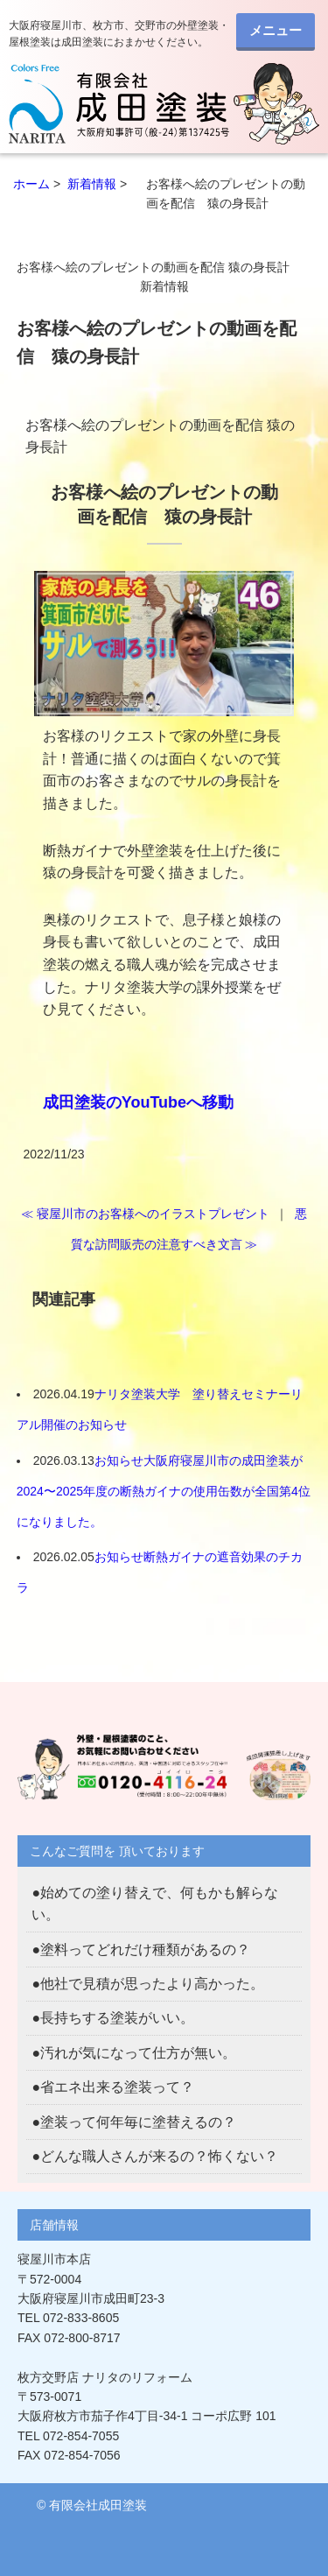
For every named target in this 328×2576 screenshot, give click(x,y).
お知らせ (118, 1460)
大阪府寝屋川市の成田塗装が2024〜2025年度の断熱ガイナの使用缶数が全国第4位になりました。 (164, 1491)
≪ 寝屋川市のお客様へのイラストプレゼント (145, 1214)
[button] (164, 643)
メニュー (275, 30)
